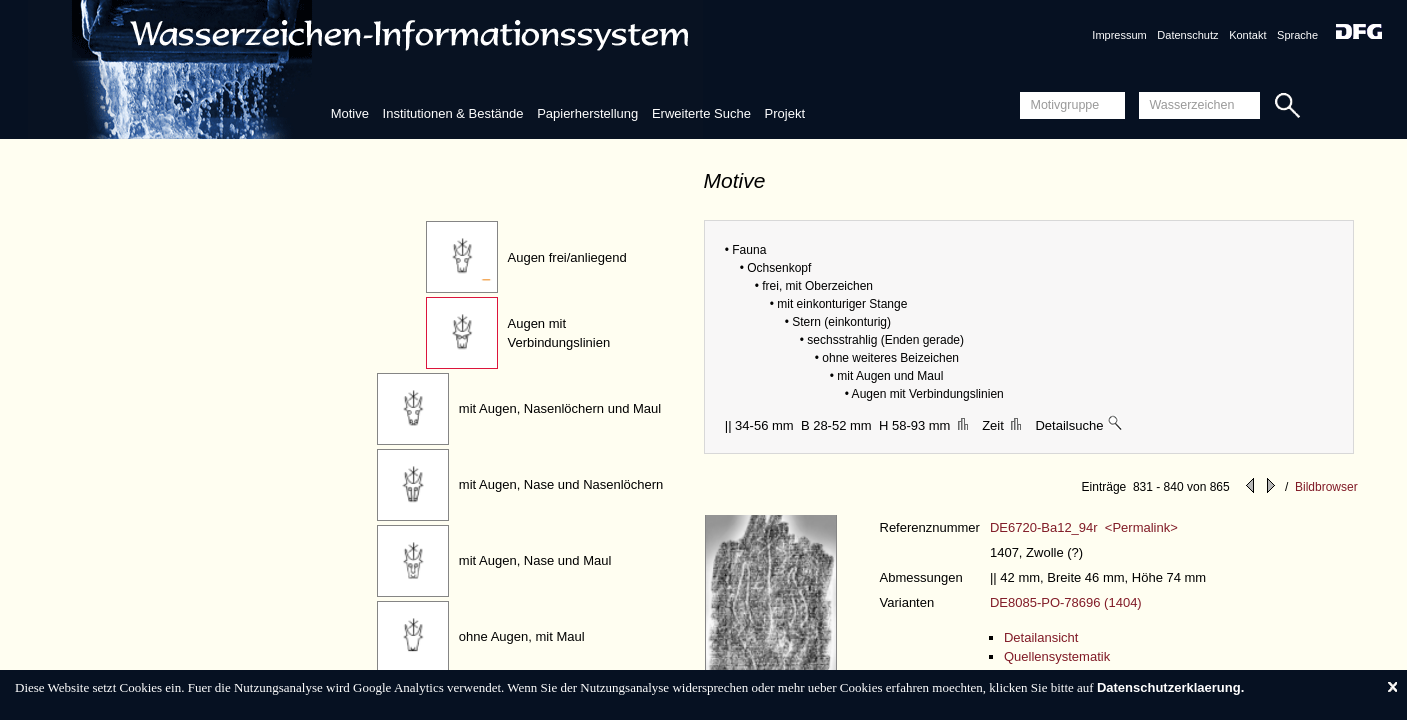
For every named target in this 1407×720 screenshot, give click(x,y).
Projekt (785, 113)
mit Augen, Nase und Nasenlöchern (561, 484)
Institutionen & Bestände (453, 113)
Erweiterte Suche (701, 113)
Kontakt (1247, 35)
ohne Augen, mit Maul (522, 636)
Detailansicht (1041, 637)
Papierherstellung (587, 113)
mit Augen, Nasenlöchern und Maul (560, 408)
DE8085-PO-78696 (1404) (1066, 602)
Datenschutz (1187, 35)
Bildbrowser (1326, 487)
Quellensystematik (1057, 656)
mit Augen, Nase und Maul (535, 560)
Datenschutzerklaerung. (1170, 687)
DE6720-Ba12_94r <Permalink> (1084, 527)
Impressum (1119, 35)
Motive (350, 113)
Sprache (1297, 35)
